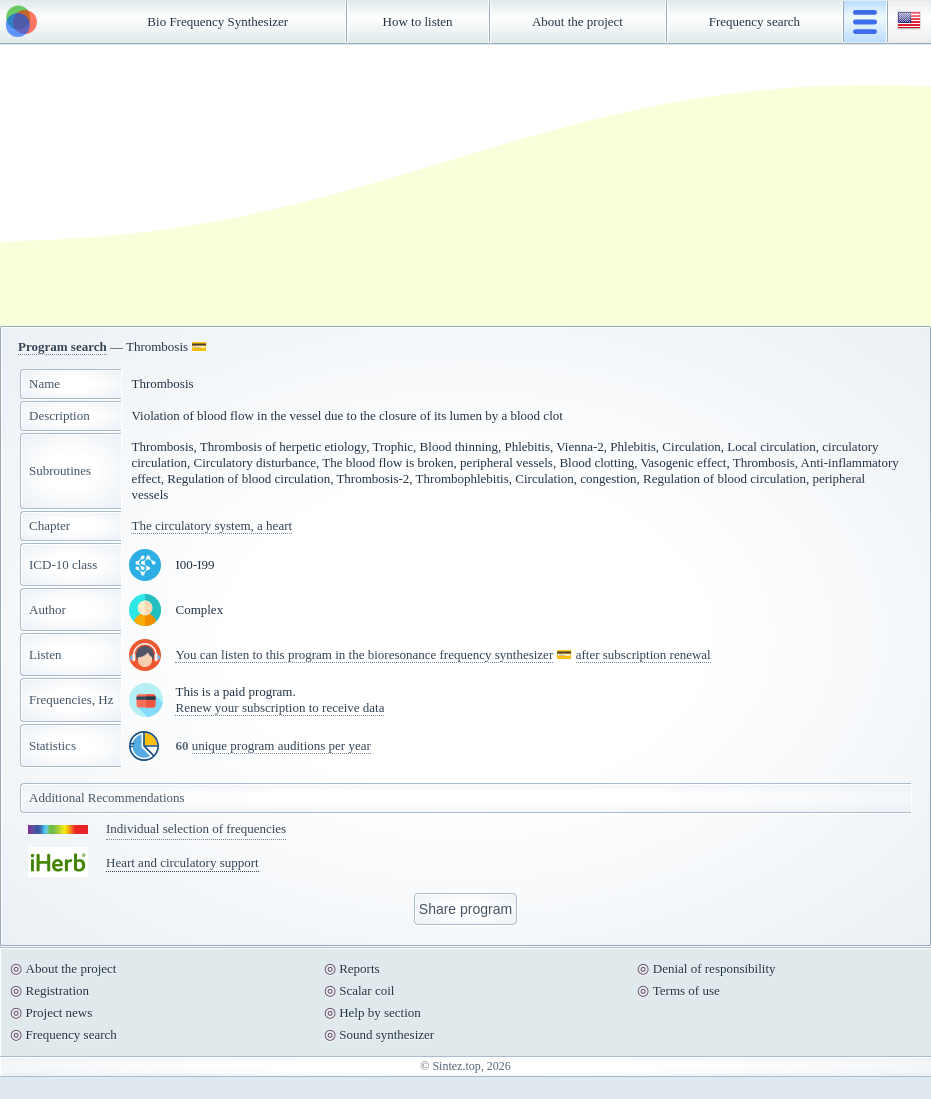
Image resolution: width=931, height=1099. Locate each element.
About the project (577, 21)
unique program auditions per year (281, 745)
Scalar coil (366, 990)
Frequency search (754, 21)
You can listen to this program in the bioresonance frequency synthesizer (364, 654)
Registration (58, 990)
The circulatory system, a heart (211, 525)
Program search (62, 346)
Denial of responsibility (714, 968)
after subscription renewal (643, 654)
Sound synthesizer (386, 1034)
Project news (59, 1012)
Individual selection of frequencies (196, 828)
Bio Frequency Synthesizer (217, 21)
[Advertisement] (336, 185)
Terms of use (686, 990)
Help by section (380, 1012)
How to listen (418, 21)
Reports (359, 968)
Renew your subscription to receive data (279, 707)
